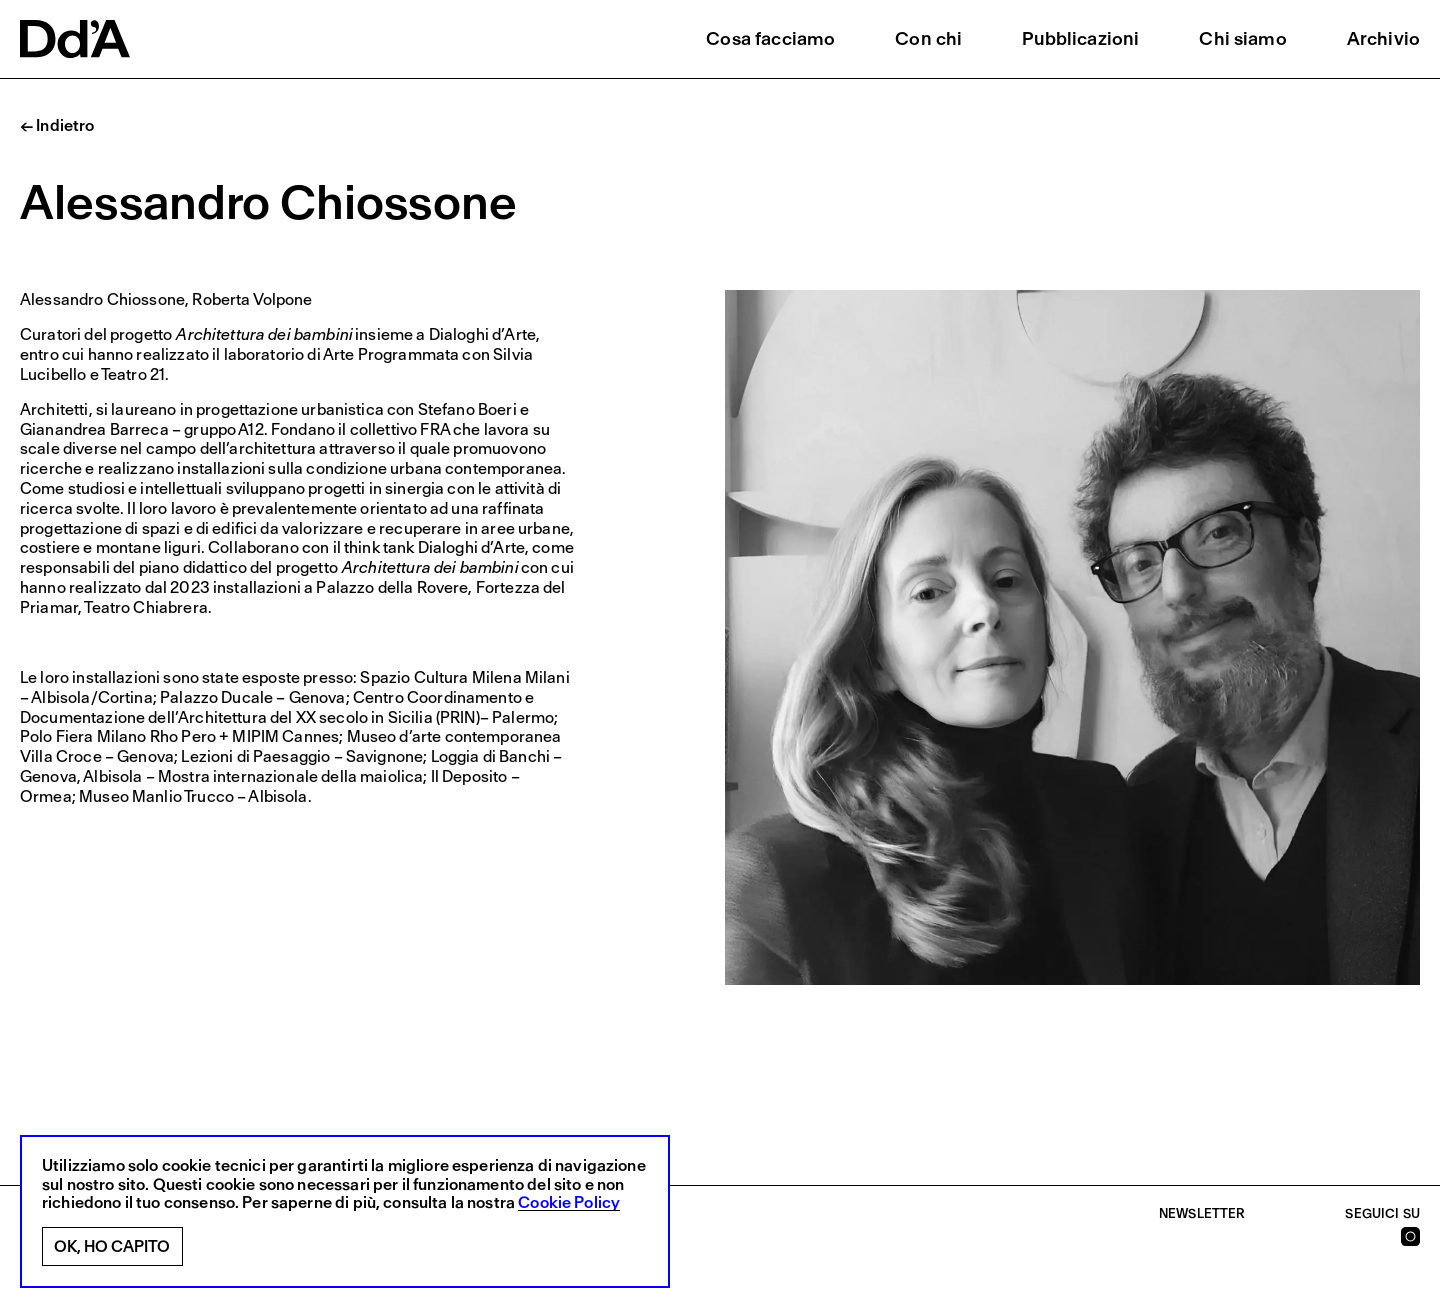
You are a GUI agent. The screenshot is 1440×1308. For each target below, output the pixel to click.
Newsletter (1202, 1213)
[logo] (75, 39)
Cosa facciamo (770, 38)
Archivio (1383, 38)
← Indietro (57, 126)
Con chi (928, 38)
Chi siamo (1242, 38)
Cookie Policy (569, 1203)
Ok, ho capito (112, 1246)
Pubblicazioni (1080, 38)
